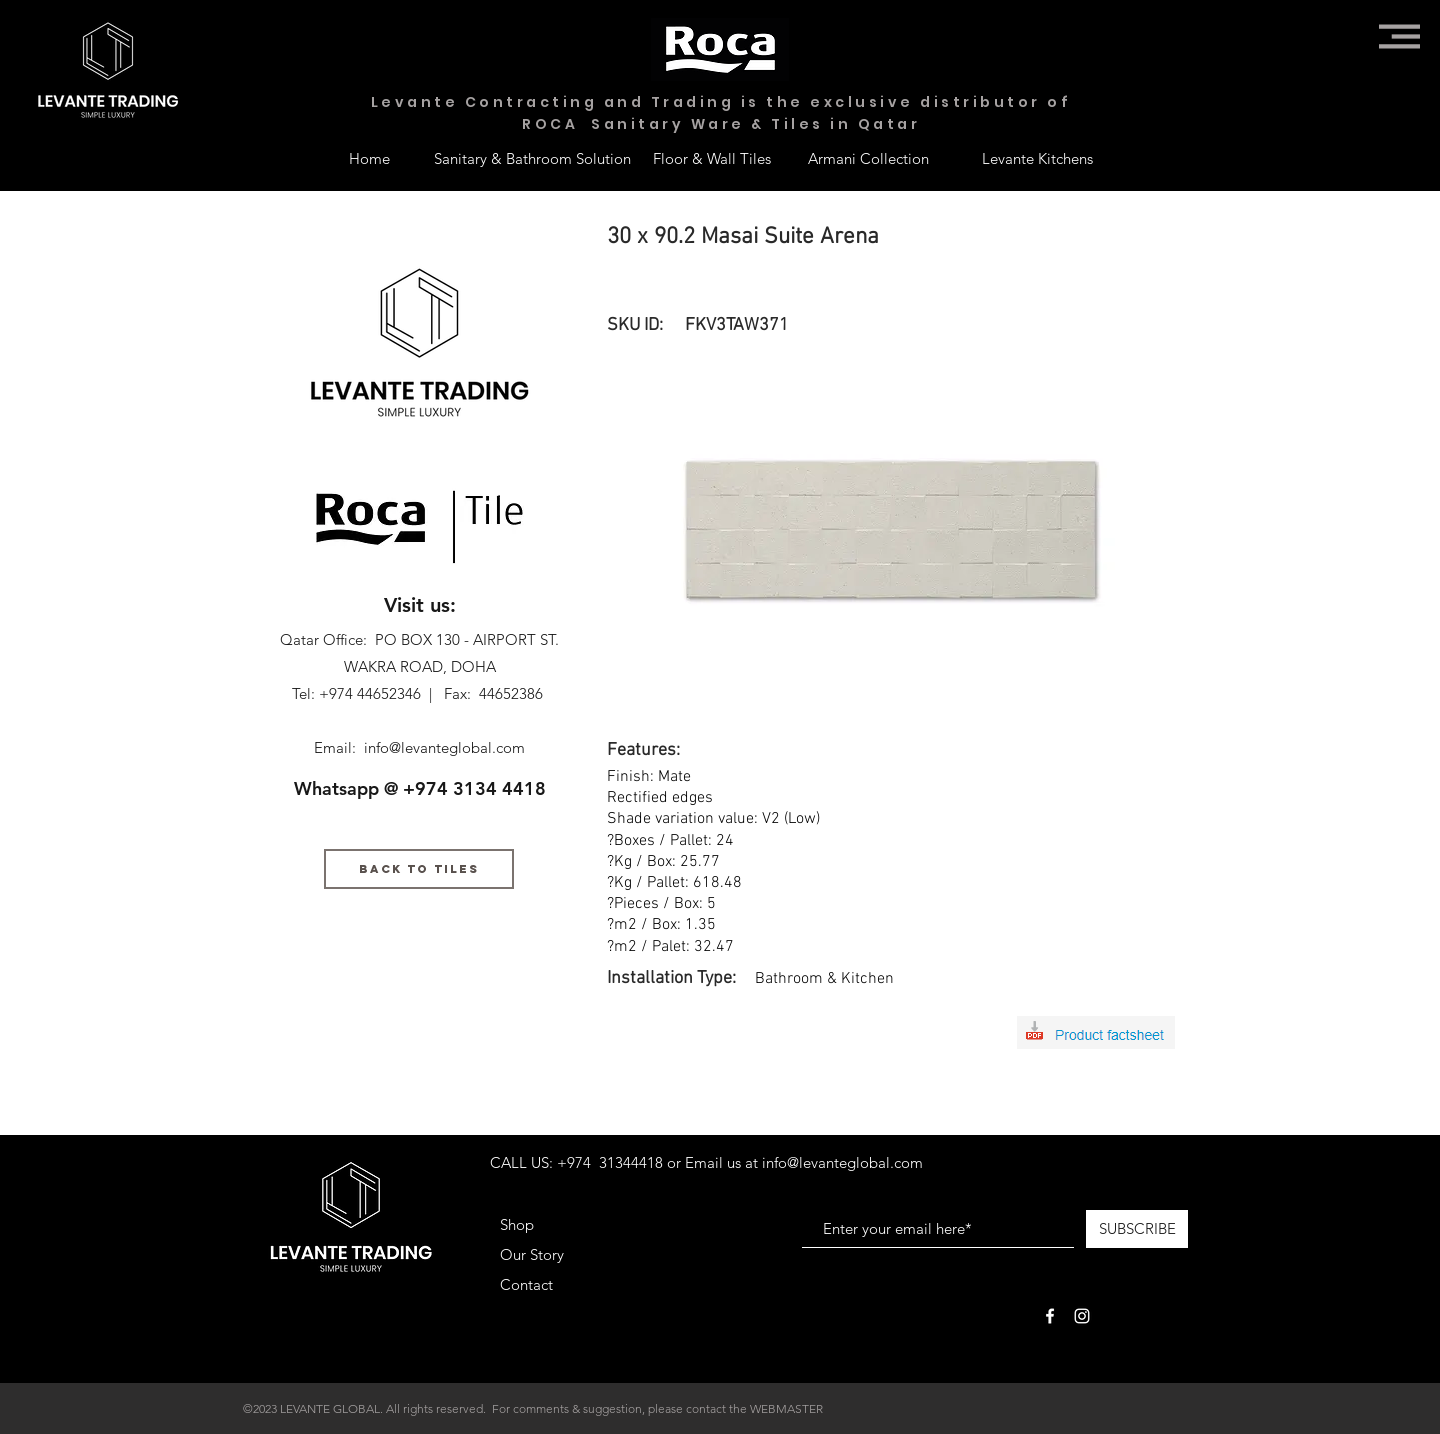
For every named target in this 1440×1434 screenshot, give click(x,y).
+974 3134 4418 (474, 788)
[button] (1399, 36)
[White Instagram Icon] (1082, 1316)
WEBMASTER (786, 1408)
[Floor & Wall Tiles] (712, 158)
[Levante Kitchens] (1037, 158)
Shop (517, 1224)
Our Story (532, 1254)
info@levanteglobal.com (444, 747)
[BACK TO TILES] (419, 869)
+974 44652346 (370, 693)
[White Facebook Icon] (1050, 1316)
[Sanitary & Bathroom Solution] (532, 158)
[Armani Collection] (868, 158)
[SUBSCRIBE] (1137, 1229)
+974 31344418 (610, 1162)
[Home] (369, 158)
